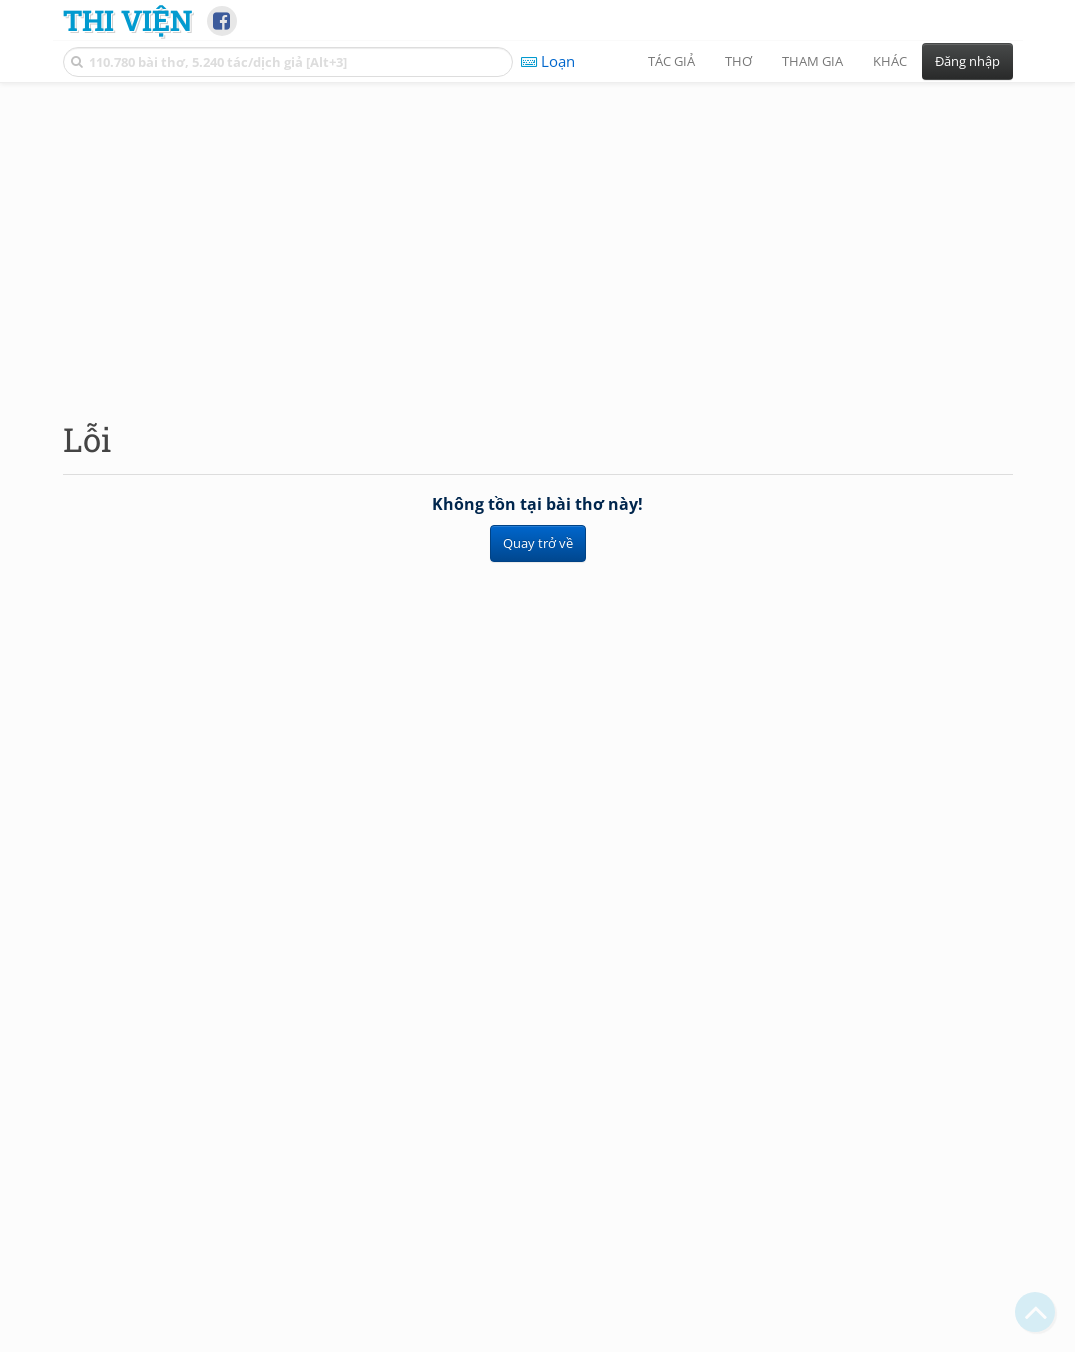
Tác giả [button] (671, 61)
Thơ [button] (738, 61)
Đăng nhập (967, 61)
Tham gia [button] (812, 61)
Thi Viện (127, 20)
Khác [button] (890, 61)
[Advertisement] (538, 235)
